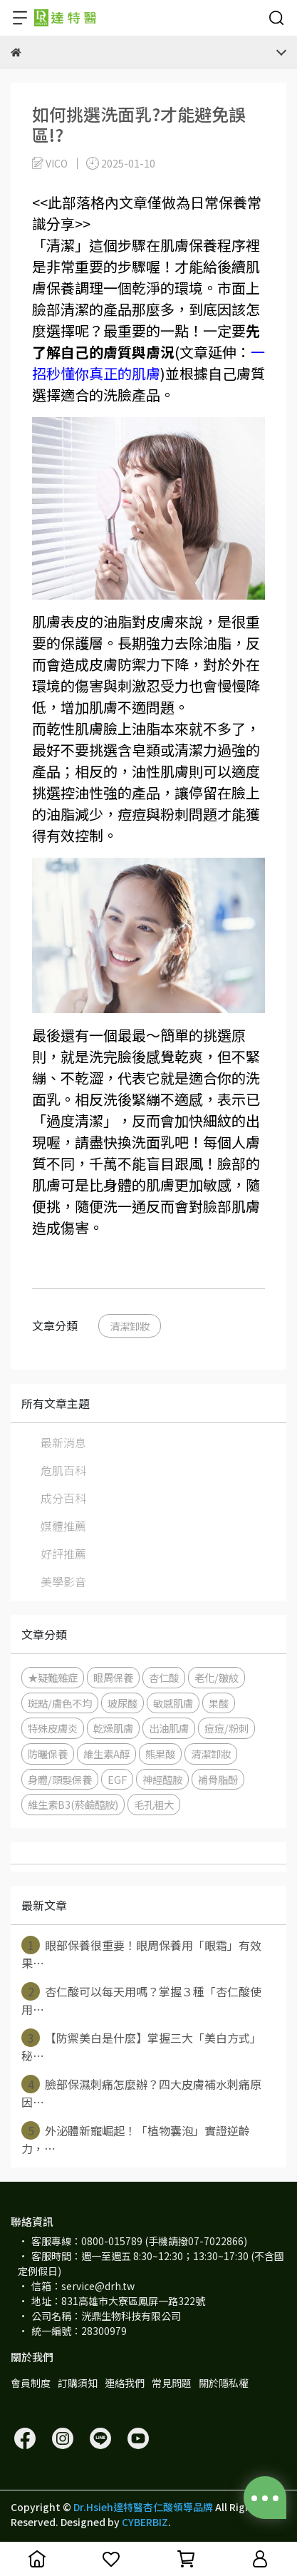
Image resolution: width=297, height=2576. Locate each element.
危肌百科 (63, 1470)
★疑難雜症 (53, 1677)
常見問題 (172, 2383)
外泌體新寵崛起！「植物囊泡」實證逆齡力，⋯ (135, 2139)
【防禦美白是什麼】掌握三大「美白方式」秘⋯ (141, 2046)
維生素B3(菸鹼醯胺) (73, 1804)
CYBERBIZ (145, 2522)
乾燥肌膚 (113, 1727)
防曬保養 (48, 1753)
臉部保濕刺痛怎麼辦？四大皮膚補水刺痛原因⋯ (141, 2092)
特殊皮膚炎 (53, 1727)
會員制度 (31, 2383)
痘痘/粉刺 (226, 1727)
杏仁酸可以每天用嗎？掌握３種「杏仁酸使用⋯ (141, 2000)
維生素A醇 (106, 1753)
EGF (117, 1779)
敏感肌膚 (173, 1702)
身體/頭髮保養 (60, 1779)
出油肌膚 (169, 1727)
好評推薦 (63, 1553)
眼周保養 (113, 1677)
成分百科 (63, 1498)
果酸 (219, 1702)
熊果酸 (160, 1753)
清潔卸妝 (130, 1325)
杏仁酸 (164, 1677)
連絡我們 (125, 2383)
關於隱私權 (224, 2383)
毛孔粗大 (154, 1804)
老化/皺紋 (216, 1677)
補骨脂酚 (218, 1779)
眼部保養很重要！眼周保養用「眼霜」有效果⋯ (141, 1953)
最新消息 (63, 1442)
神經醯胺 (162, 1779)
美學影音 (63, 1581)
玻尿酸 (122, 1702)
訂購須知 (78, 2383)
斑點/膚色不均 (60, 1702)
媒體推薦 (63, 1525)
